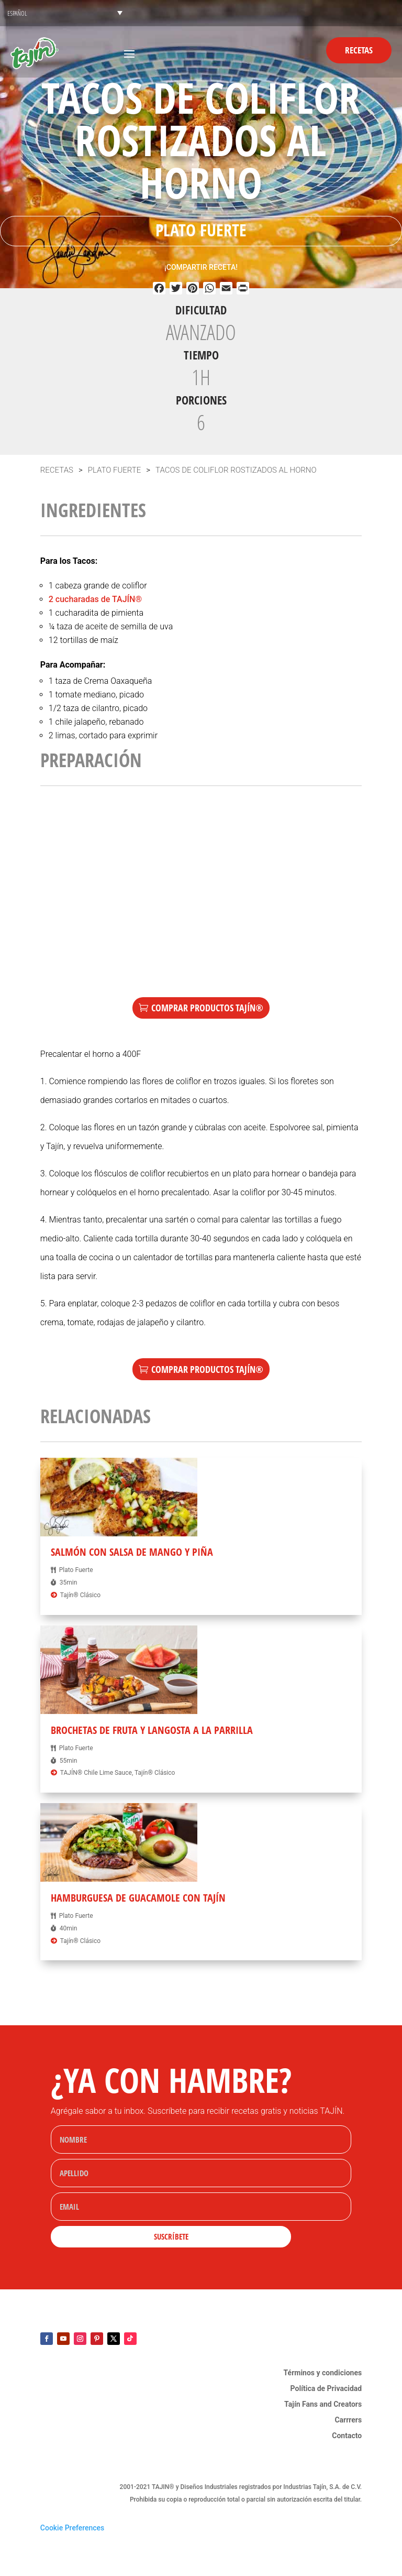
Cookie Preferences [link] (72, 2528)
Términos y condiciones (323, 2373)
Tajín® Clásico (80, 1595)
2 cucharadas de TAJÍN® (95, 599)
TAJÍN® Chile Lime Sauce (96, 1772)
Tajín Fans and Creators (323, 2404)
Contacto (347, 2436)
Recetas (359, 50)
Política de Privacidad (326, 2389)
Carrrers (348, 2420)
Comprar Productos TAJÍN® (207, 1007)
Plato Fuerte (201, 230)
